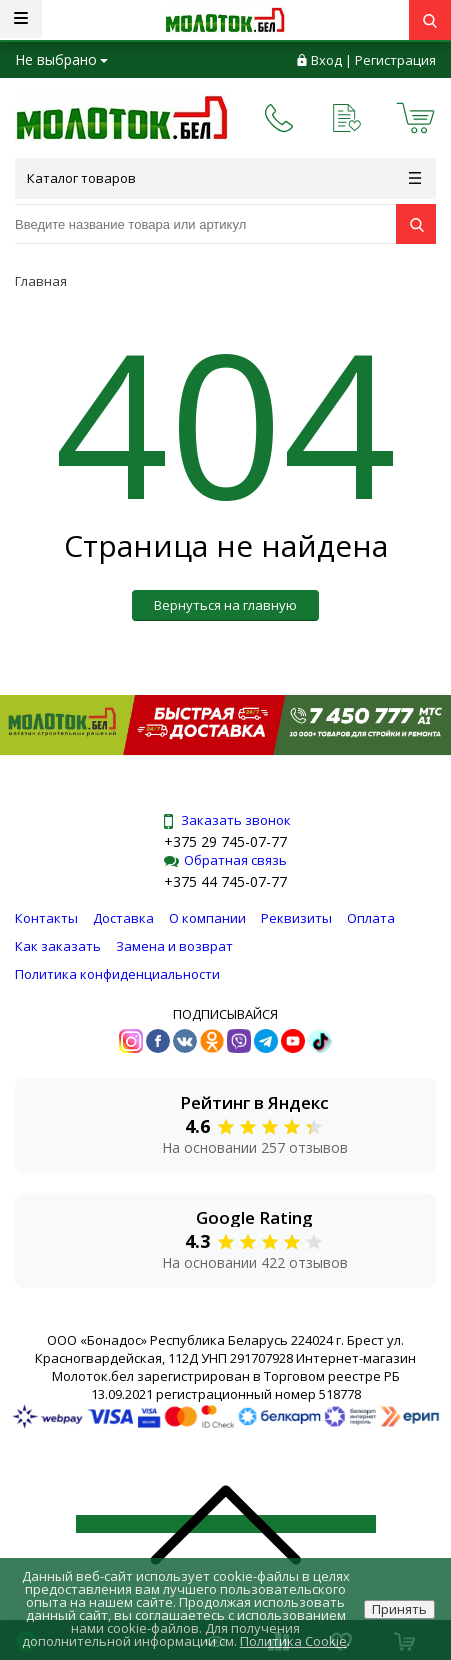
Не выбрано (61, 59)
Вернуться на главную (225, 605)
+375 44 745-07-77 (225, 881)
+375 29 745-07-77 (225, 841)
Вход (326, 60)
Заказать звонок (226, 820)
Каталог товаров (224, 178)
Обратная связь (225, 860)
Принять (399, 1609)
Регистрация (395, 60)
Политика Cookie (293, 1641)
